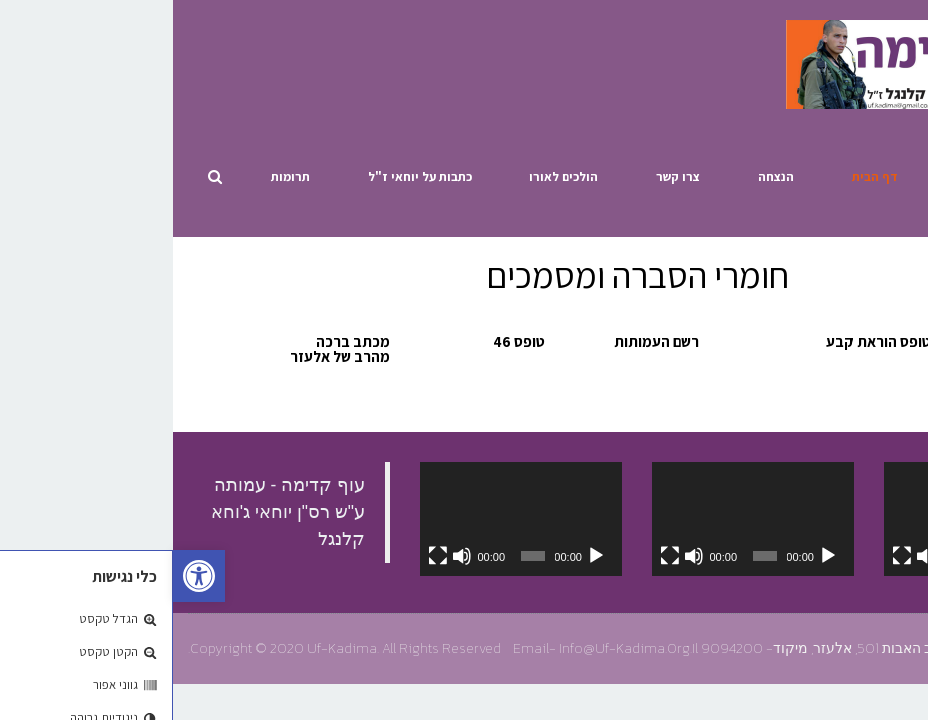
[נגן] (887, 556)
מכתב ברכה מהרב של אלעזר (167, 349)
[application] (812, 519)
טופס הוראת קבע (705, 341)
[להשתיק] (753, 556)
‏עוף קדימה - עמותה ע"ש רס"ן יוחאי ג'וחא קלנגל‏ (115, 512)
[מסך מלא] (729, 556)
